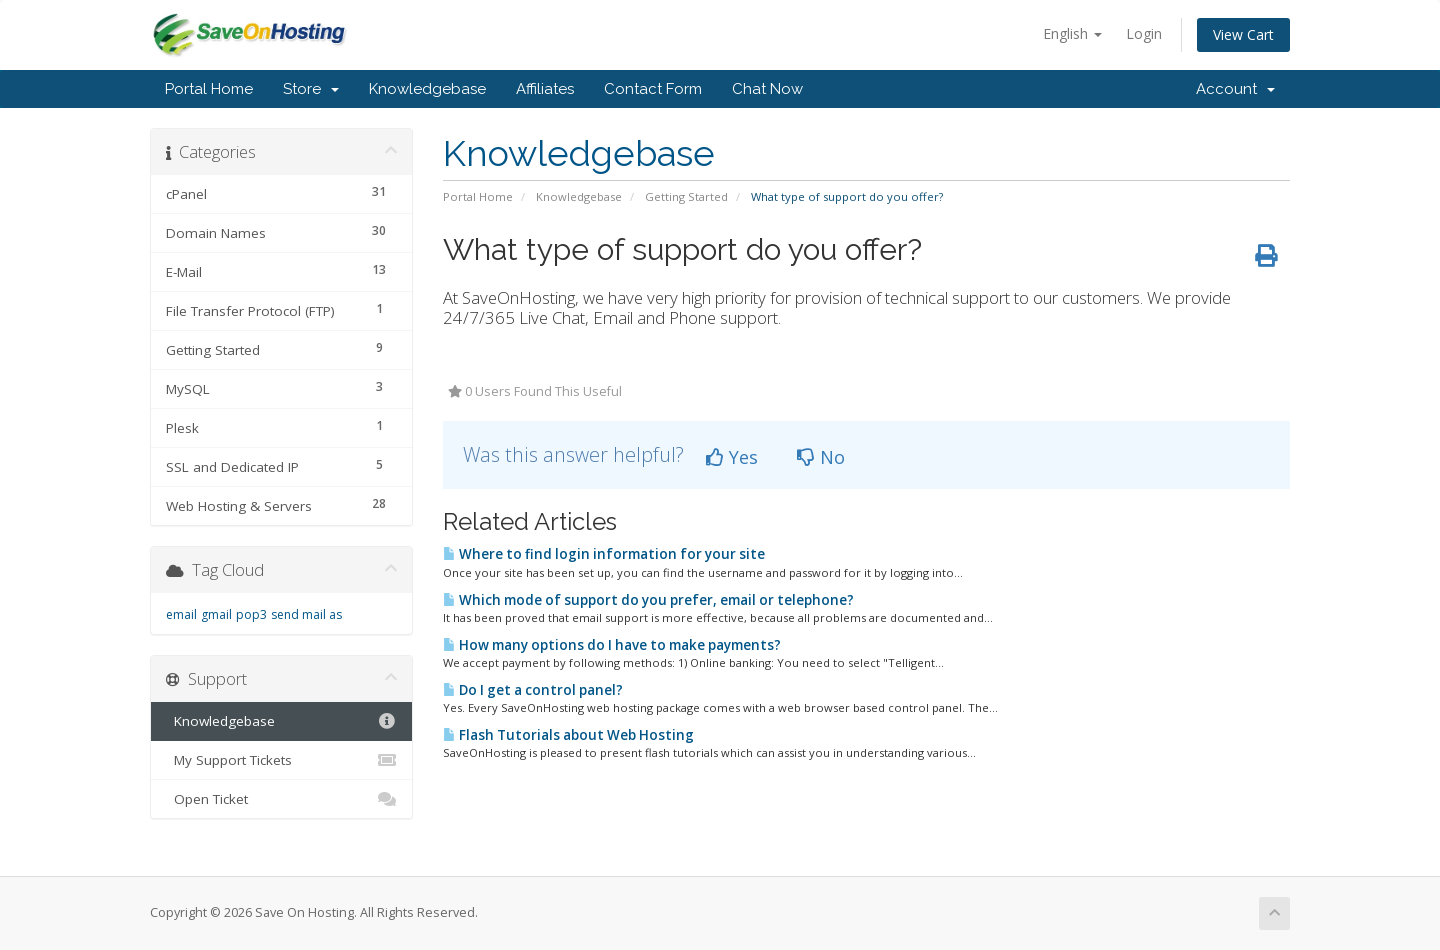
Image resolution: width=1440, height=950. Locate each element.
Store (311, 89)
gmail (216, 614)
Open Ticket (281, 799)
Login (1144, 33)
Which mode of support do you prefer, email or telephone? (648, 600)
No (821, 457)
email (181, 614)
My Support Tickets (281, 760)
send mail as (306, 614)
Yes (732, 457)
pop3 (251, 614)
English (1072, 33)
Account (1235, 89)
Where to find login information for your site (604, 554)
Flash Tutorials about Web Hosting (568, 735)
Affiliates (545, 89)
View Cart (1243, 34)
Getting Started (686, 196)
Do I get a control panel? (533, 690)
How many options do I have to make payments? (612, 645)
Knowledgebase (427, 89)
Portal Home (209, 89)
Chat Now (767, 89)
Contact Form (653, 89)
